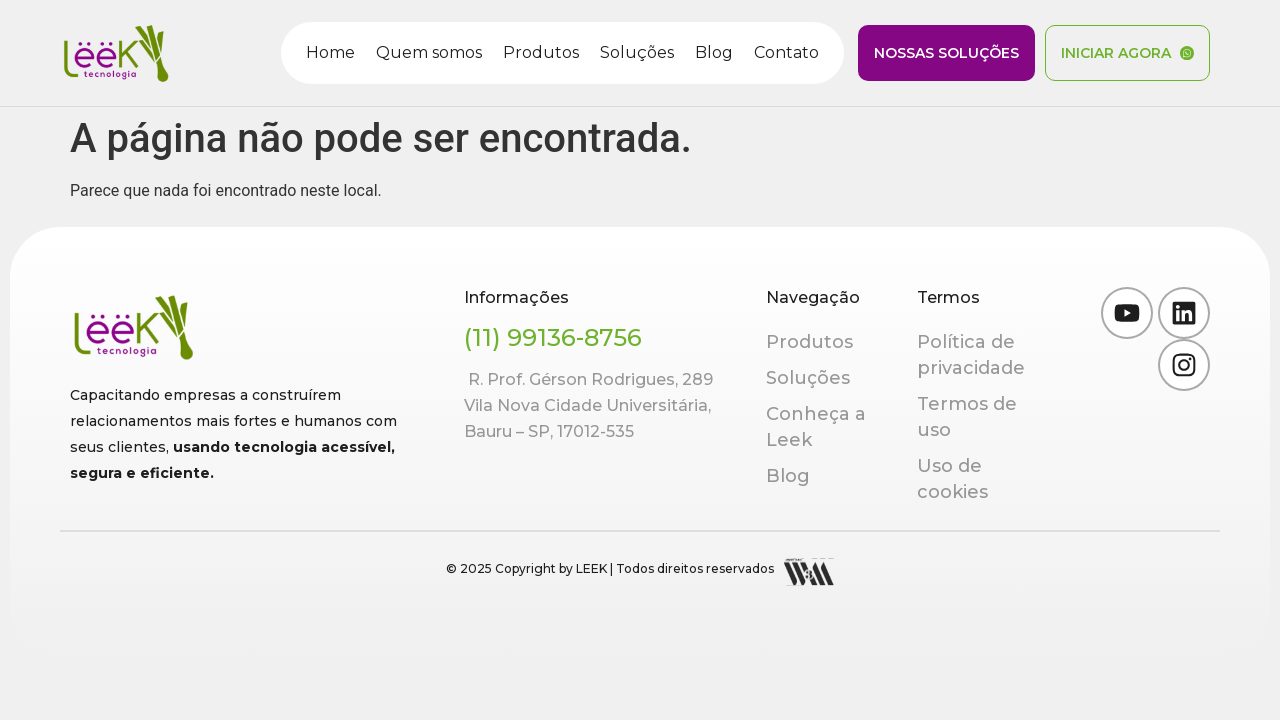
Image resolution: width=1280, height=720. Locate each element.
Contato (786, 52)
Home (330, 52)
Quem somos (429, 52)
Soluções (637, 52)
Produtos (541, 52)
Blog (714, 52)
